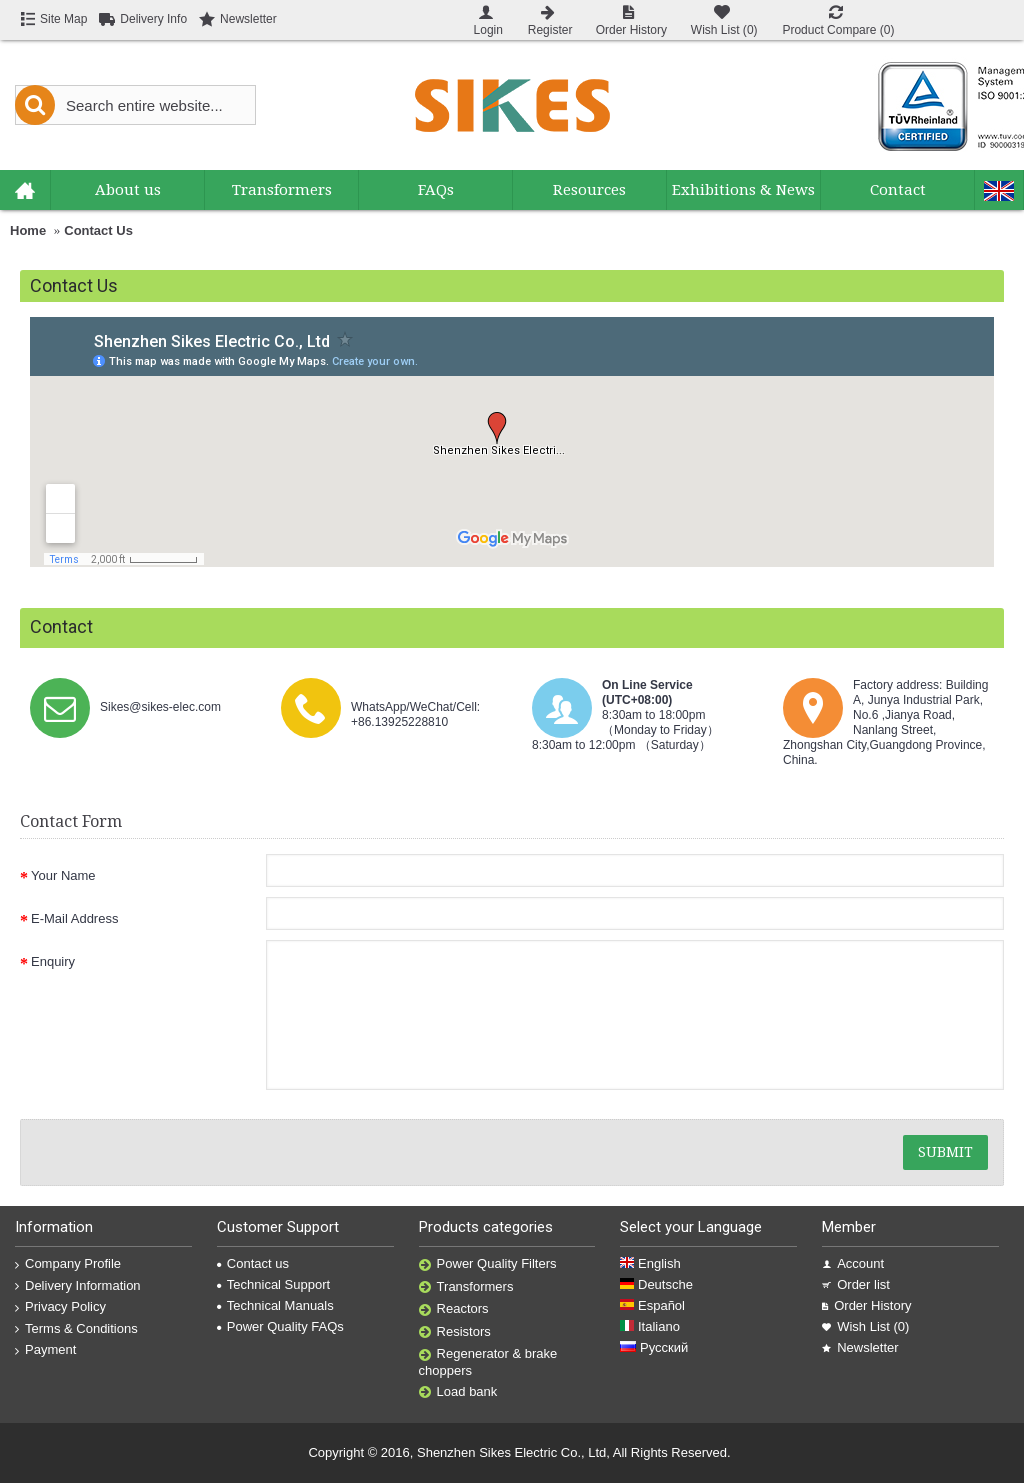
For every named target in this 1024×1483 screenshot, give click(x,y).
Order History (866, 1305)
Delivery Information (78, 1286)
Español (652, 1305)
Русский (654, 1347)
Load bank (458, 1392)
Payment (45, 1350)
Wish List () (865, 1326)
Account (853, 1263)
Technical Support (273, 1284)
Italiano (650, 1326)
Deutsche (656, 1284)
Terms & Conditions (76, 1329)
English (650, 1263)
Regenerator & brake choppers (488, 1362)
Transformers (466, 1287)
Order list (856, 1284)
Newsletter (860, 1347)
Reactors (454, 1309)
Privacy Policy (60, 1307)
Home (28, 230)
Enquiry (53, 961)
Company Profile (68, 1264)
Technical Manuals (275, 1305)
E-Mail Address (74, 918)
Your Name (63, 875)
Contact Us (98, 230)
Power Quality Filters (488, 1264)
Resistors (455, 1332)
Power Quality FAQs (280, 1326)
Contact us (253, 1263)
